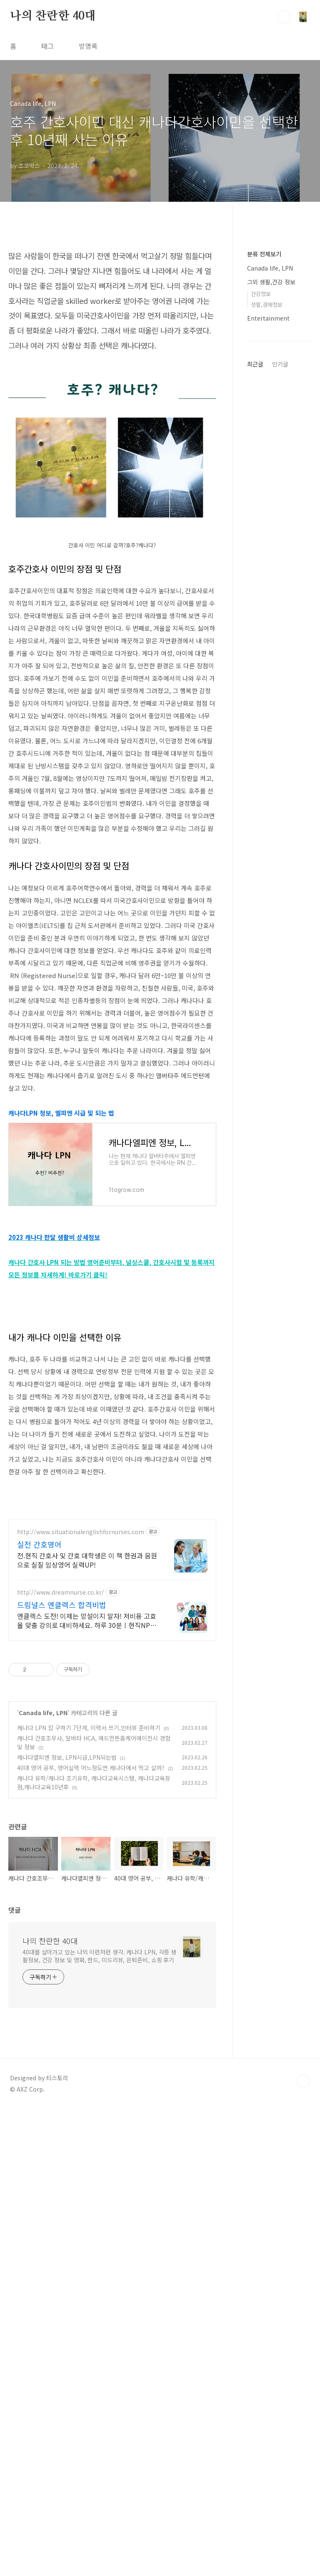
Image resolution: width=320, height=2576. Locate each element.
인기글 (280, 364)
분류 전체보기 (264, 254)
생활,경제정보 (266, 305)
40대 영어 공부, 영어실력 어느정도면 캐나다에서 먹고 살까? (91, 2001)
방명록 (88, 46)
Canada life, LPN (43, 1946)
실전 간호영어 (39, 1778)
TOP (303, 2314)
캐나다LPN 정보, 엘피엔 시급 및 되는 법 (61, 1113)
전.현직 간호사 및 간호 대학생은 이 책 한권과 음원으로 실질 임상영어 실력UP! (87, 1793)
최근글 (255, 364)
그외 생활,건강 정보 (271, 282)
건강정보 (261, 294)
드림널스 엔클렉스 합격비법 (61, 1838)
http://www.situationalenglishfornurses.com (80, 1765)
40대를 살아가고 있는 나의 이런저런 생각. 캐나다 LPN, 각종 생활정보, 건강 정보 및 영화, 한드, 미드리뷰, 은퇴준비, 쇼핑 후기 (99, 2189)
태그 (47, 46)
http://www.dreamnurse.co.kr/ (60, 1825)
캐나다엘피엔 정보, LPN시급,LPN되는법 (67, 1991)
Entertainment (268, 318)
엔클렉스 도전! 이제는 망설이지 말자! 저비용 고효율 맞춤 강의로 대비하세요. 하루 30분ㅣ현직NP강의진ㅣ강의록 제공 (86, 1853)
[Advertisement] (112, 1377)
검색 (284, 16)
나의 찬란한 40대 (53, 16)
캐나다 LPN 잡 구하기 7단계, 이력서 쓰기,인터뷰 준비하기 (88, 1961)
